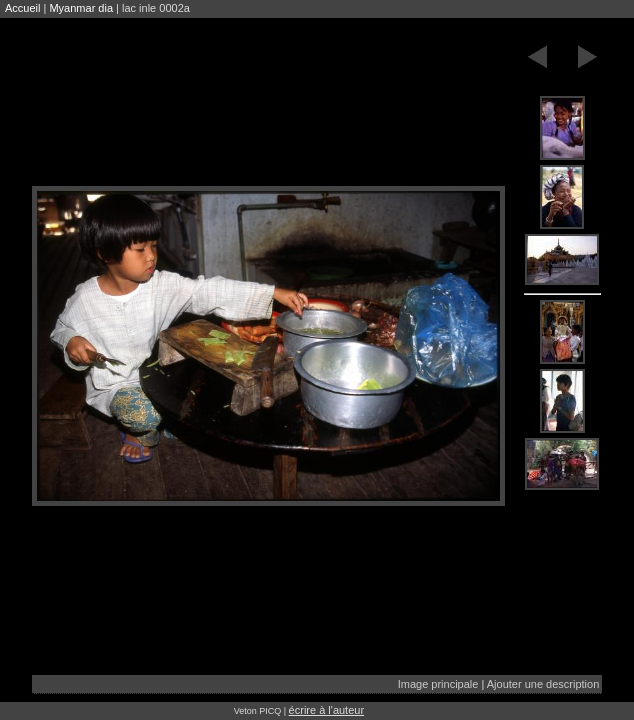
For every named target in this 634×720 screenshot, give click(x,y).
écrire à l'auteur (326, 710)
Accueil (22, 8)
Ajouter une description (543, 684)
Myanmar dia (81, 8)
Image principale (438, 684)
